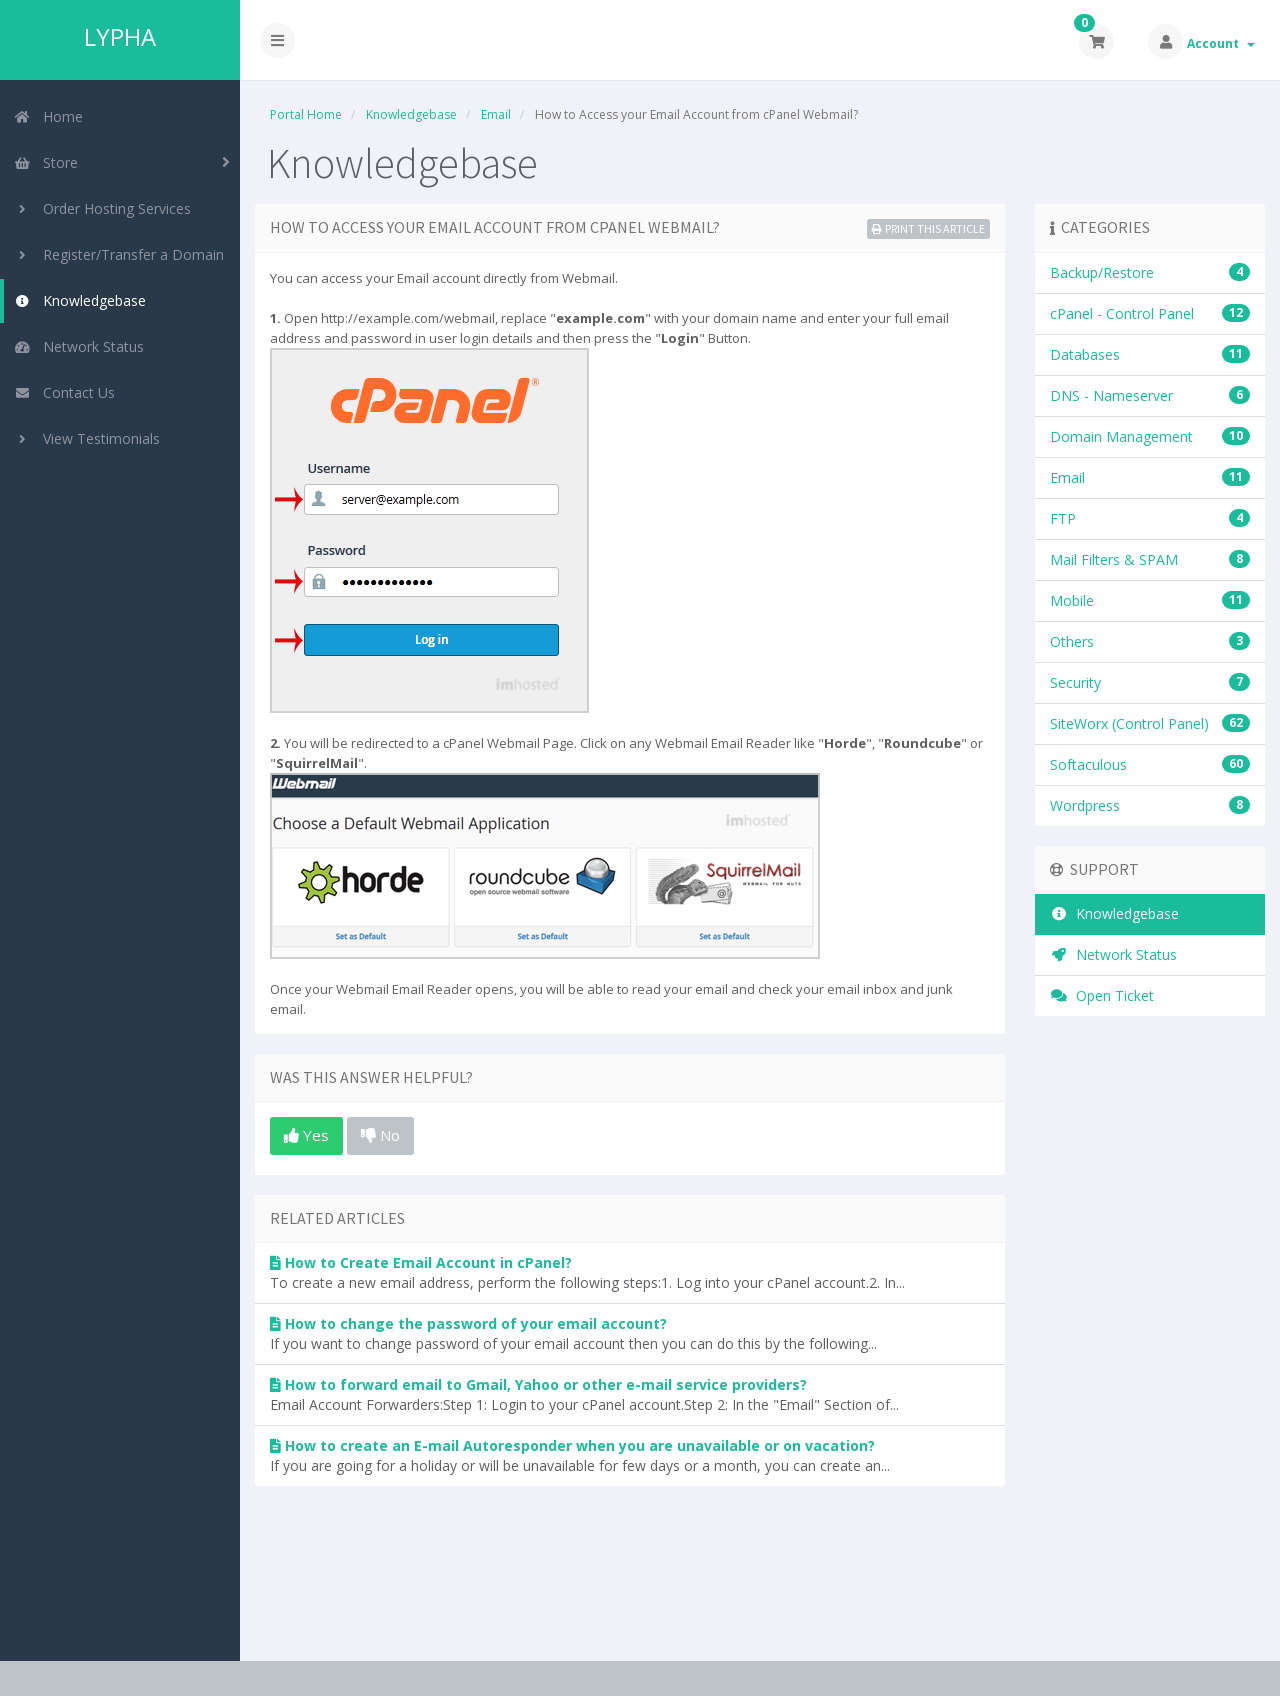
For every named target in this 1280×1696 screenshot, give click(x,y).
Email (496, 114)
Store (46, 162)
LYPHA (120, 37)
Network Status (79, 346)
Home (48, 116)
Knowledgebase (80, 300)
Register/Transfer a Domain (119, 254)
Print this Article (928, 228)
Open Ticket (1102, 995)
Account (1221, 43)
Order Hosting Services (102, 208)
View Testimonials (87, 438)
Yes (306, 1135)
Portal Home (306, 114)
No (380, 1135)
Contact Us (64, 392)
